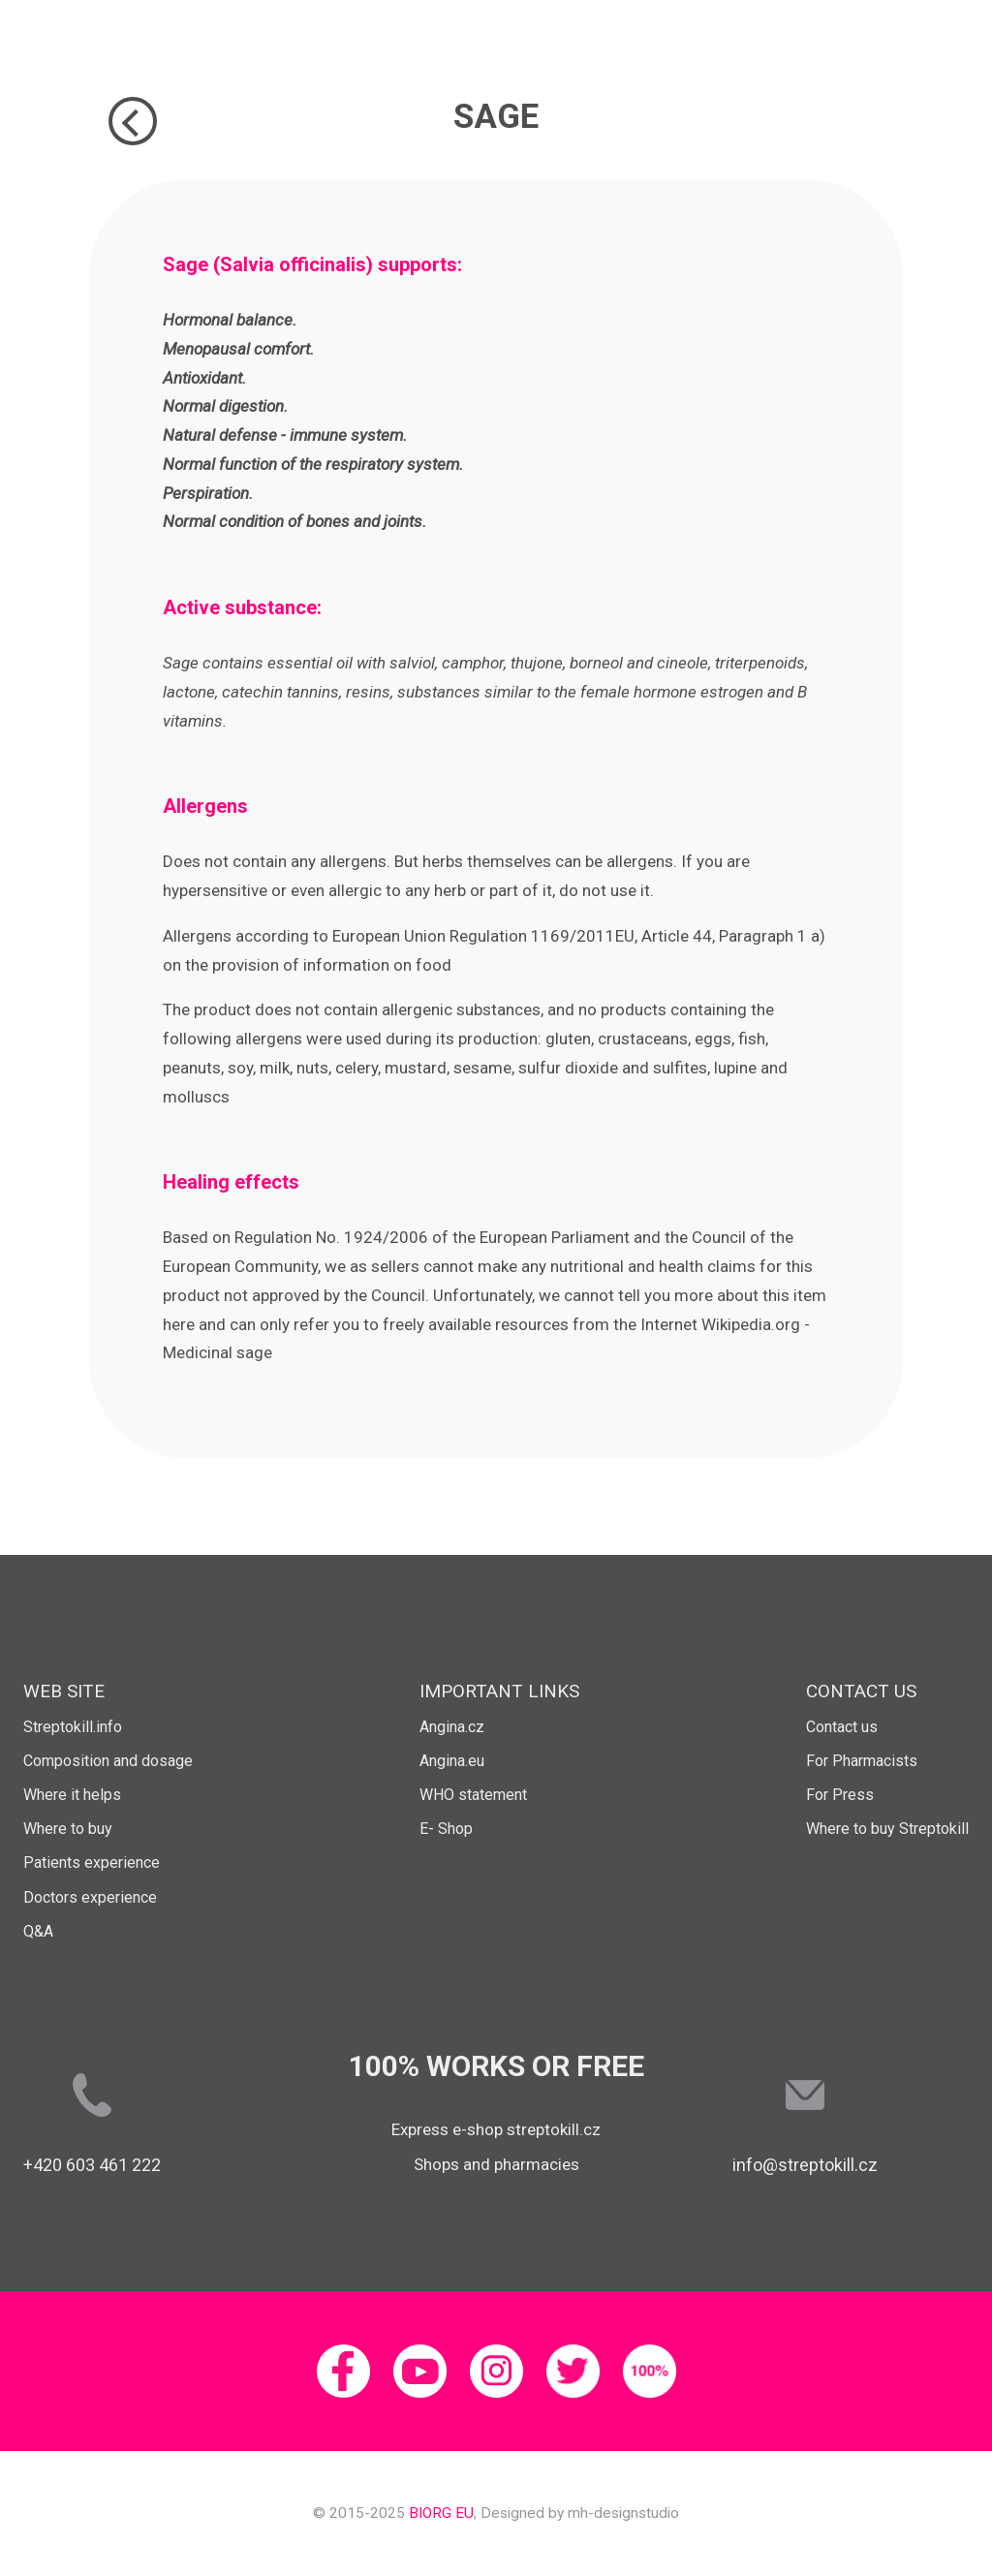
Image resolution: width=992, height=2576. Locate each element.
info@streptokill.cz (805, 2165)
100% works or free (496, 2066)
